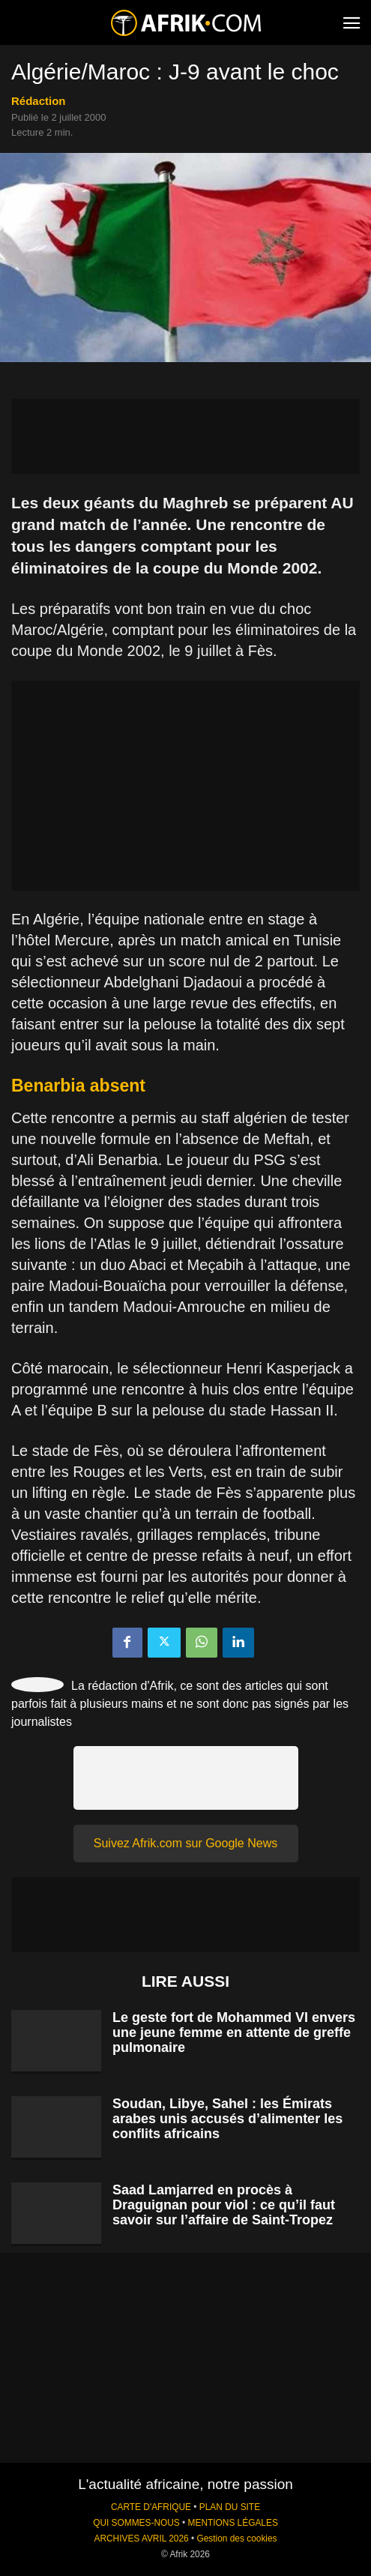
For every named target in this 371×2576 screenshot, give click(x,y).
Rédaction (38, 100)
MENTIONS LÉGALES (233, 2523)
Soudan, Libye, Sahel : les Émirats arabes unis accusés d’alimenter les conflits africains (227, 2118)
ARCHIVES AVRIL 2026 (141, 2538)
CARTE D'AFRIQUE (151, 2507)
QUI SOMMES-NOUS (136, 2523)
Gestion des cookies (236, 2538)
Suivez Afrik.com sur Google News (185, 1843)
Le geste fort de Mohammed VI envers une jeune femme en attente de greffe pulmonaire (233, 2032)
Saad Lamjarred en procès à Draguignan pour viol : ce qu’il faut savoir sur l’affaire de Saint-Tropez (223, 2204)
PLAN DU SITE (229, 2507)
